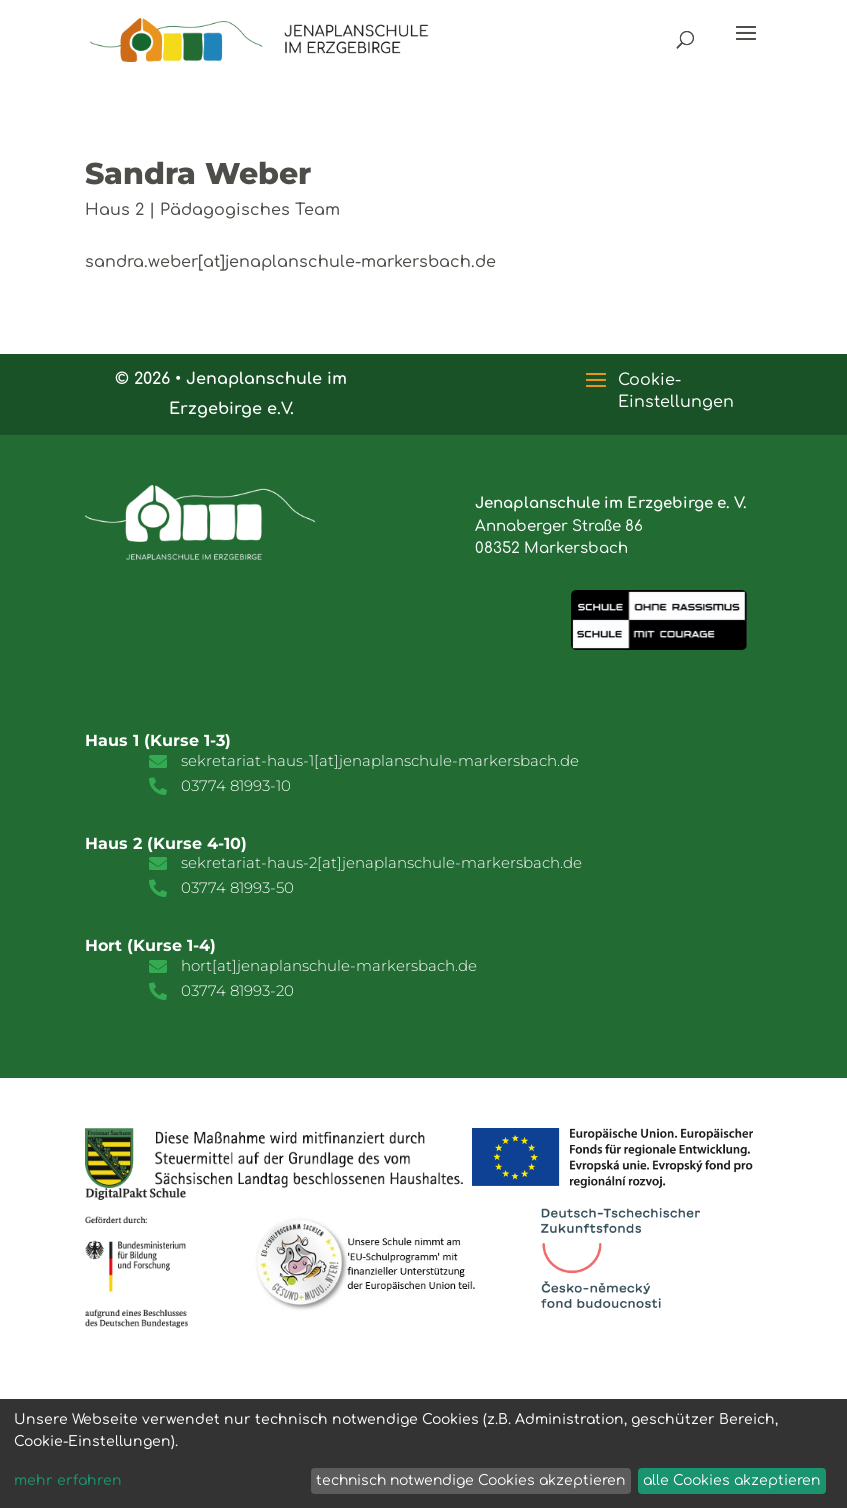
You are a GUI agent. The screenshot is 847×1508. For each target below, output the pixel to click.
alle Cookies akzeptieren (731, 1480)
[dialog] (423, 1453)
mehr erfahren (68, 1480)
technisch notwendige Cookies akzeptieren (470, 1480)
